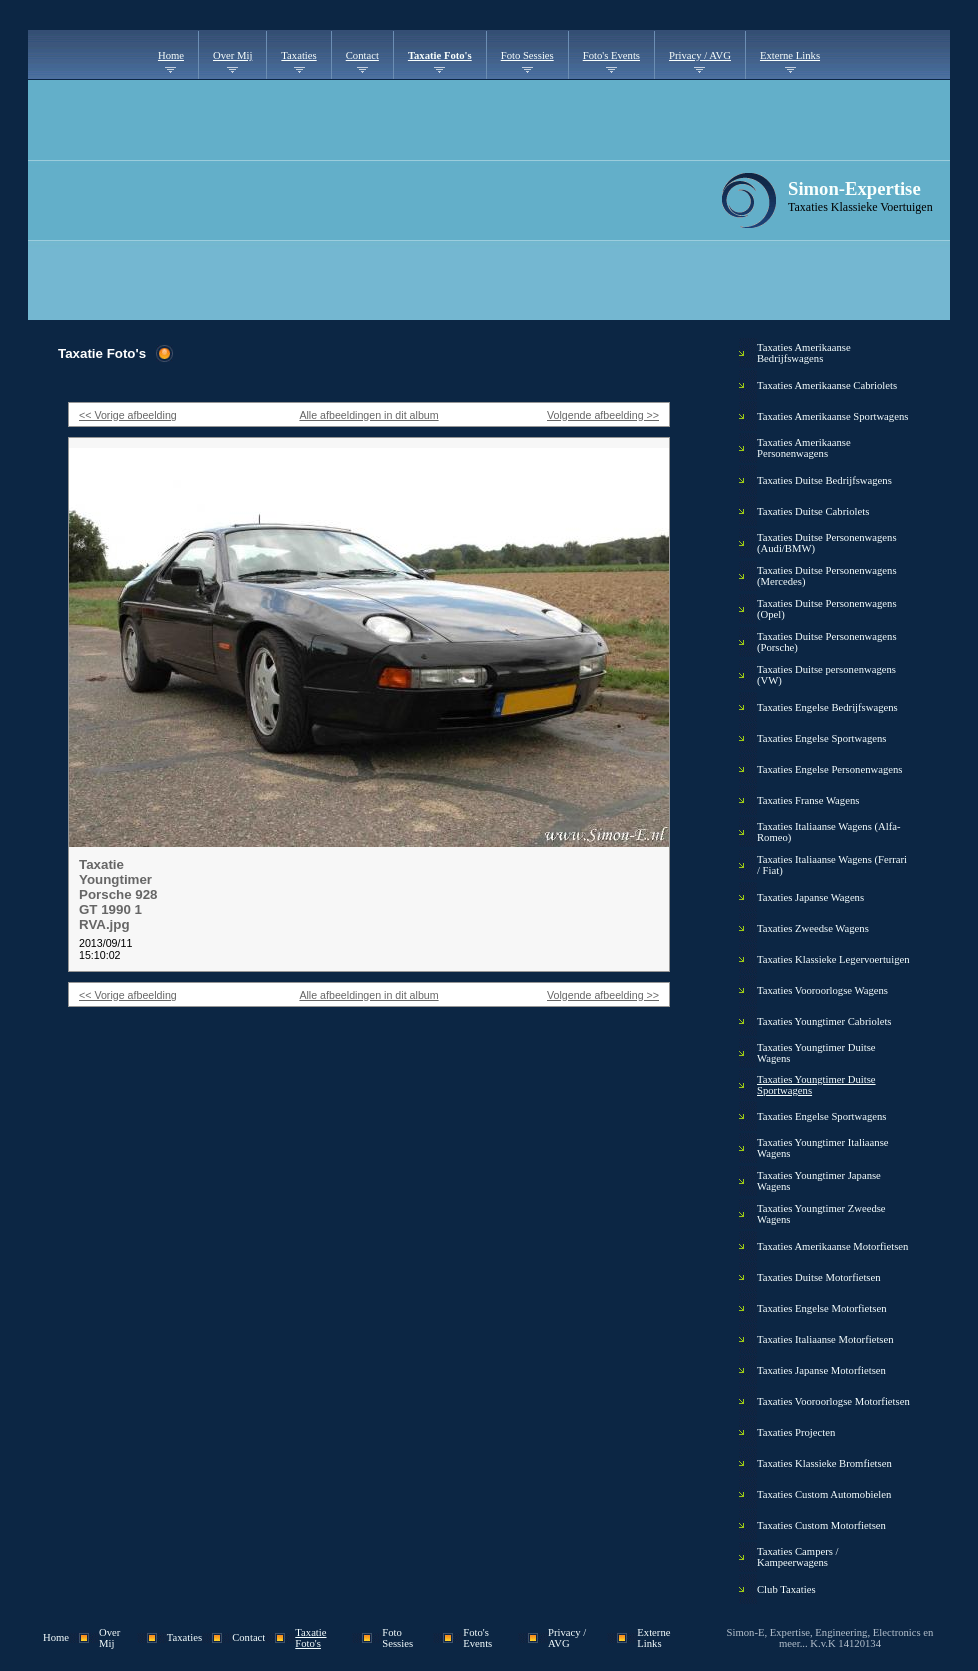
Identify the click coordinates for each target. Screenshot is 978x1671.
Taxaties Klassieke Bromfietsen (824, 1463)
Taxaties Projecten (796, 1432)
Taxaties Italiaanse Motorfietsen (825, 1339)
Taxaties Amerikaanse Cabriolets (827, 385)
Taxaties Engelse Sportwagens (821, 738)
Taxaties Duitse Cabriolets (813, 511)
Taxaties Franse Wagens (808, 800)
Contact (362, 55)
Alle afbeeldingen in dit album (368, 415)
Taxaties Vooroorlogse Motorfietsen (833, 1401)
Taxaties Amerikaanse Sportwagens (832, 416)
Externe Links (790, 55)
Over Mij (232, 55)
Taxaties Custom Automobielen (824, 1494)
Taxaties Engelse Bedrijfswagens (827, 707)
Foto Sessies (527, 55)
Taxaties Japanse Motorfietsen (821, 1370)
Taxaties (298, 55)
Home (171, 55)
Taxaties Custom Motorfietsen (821, 1525)
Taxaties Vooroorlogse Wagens (822, 990)
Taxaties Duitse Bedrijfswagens (824, 480)
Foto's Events (611, 55)
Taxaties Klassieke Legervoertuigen (833, 959)
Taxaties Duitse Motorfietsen (819, 1277)
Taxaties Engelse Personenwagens (829, 769)
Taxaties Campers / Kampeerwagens (798, 1557)
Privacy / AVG (700, 55)
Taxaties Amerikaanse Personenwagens (804, 448)
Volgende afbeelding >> (603, 415)
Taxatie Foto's (440, 55)
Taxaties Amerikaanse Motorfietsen (832, 1246)
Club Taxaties (786, 1589)
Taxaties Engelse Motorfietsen (821, 1308)
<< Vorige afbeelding (128, 415)
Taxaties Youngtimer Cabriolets (824, 1021)
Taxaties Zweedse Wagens (813, 928)
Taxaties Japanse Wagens (810, 897)
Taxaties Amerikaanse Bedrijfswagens (804, 353)
